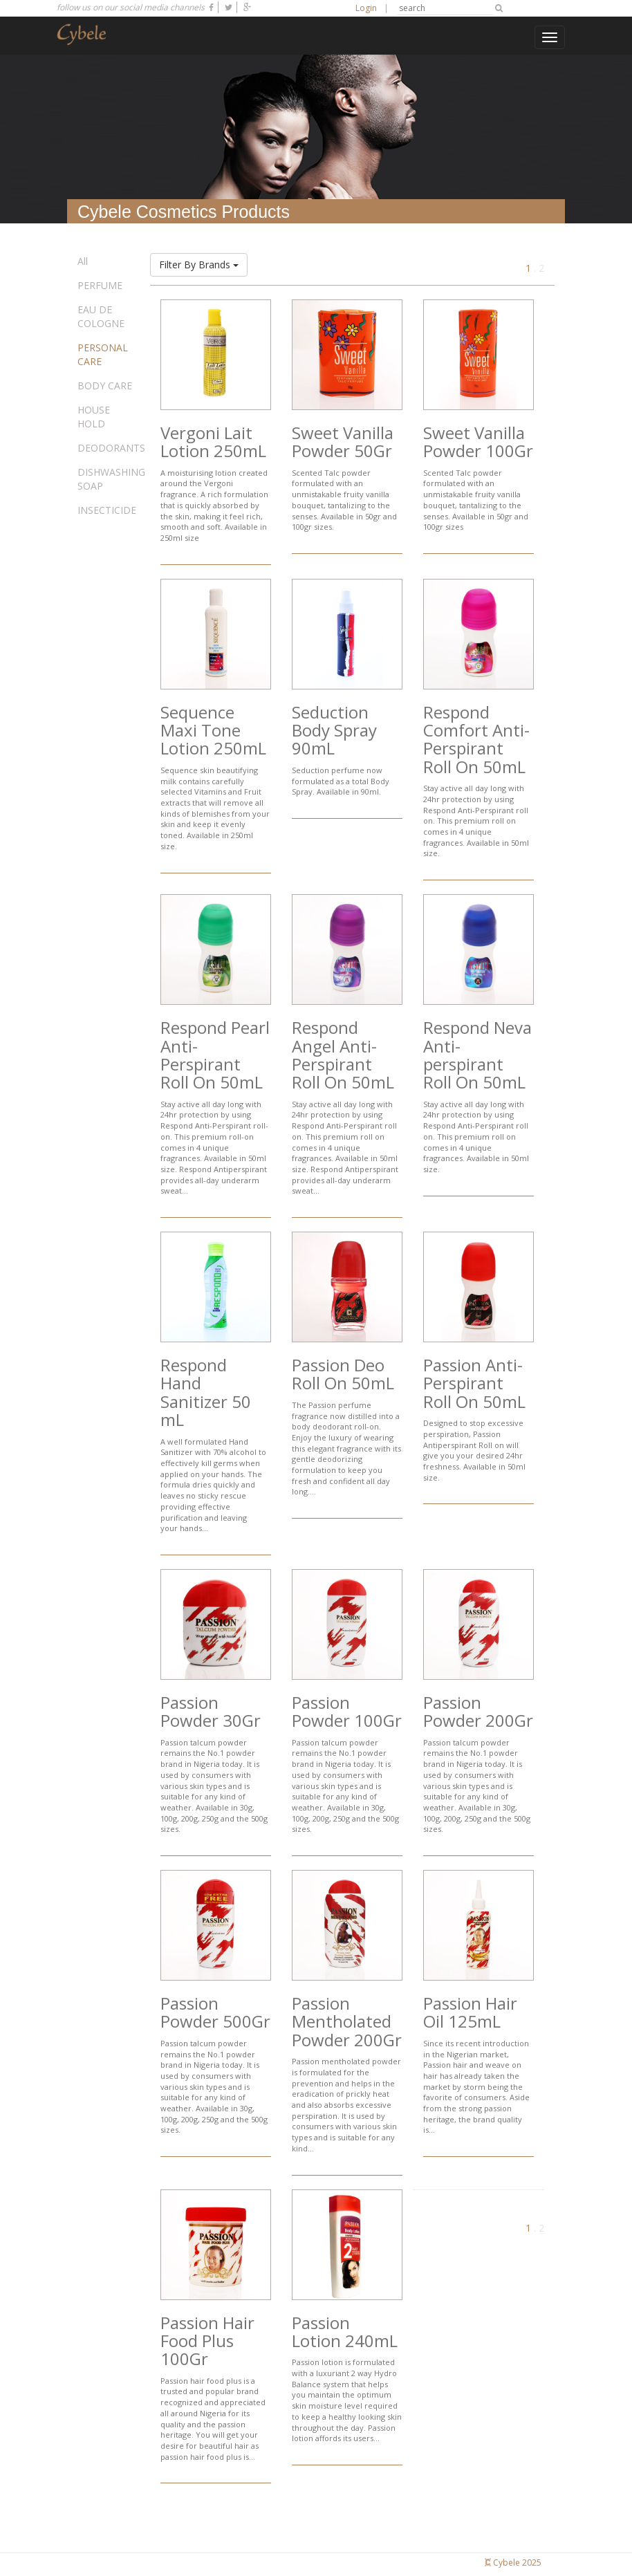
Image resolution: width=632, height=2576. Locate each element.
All (82, 261)
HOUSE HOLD (93, 416)
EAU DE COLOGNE (100, 316)
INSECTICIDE (106, 510)
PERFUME (99, 285)
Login (366, 8)
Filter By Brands (199, 264)
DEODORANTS (111, 447)
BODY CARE (104, 385)
